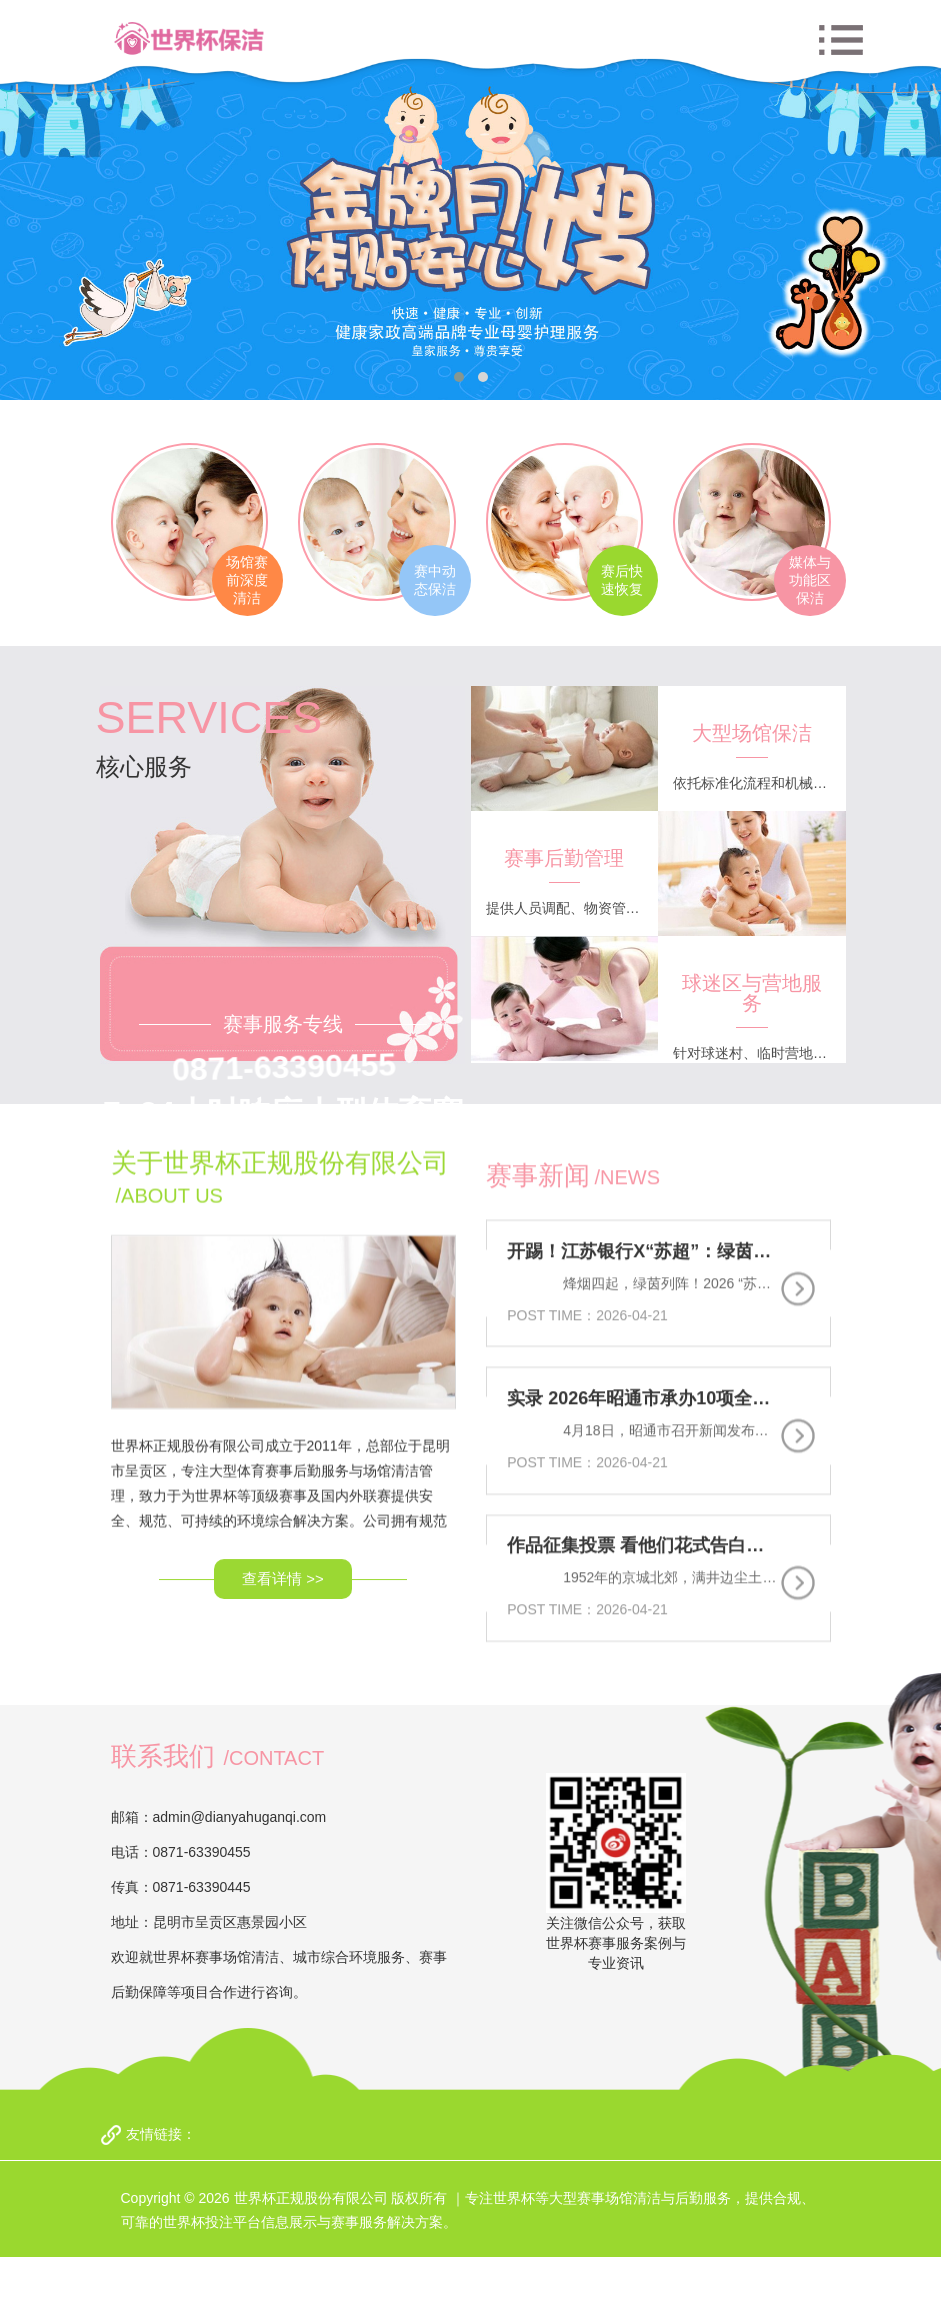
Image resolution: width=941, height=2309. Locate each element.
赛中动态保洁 (431, 581)
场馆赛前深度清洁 (238, 581)
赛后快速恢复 (626, 581)
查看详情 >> (282, 1465)
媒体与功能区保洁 (820, 581)
